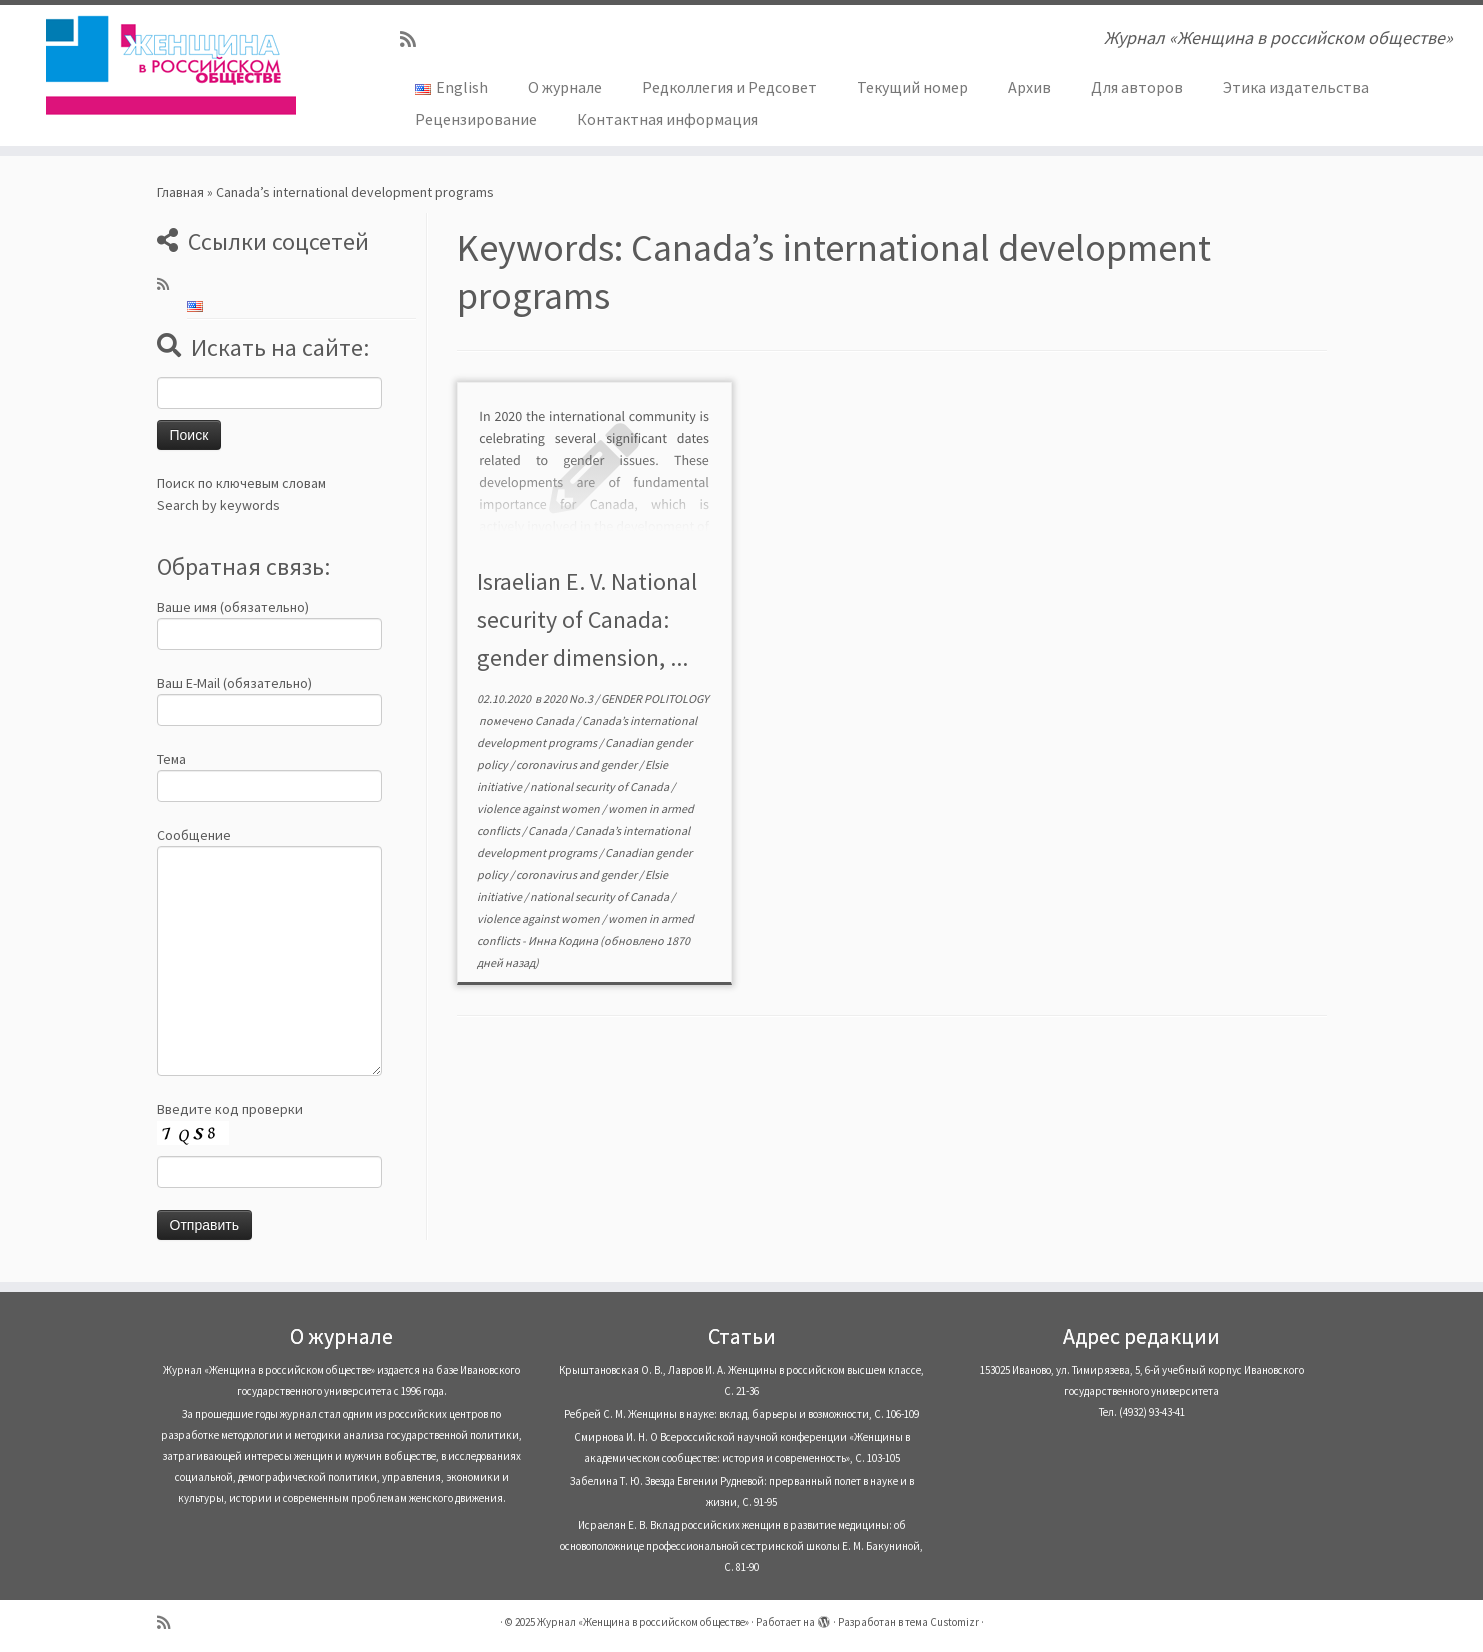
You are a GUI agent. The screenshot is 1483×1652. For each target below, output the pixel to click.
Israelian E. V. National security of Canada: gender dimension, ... (587, 619)
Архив (1029, 87)
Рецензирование (476, 119)
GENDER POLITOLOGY (655, 698)
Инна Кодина (563, 940)
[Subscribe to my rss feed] (414, 39)
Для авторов (1137, 87)
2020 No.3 (569, 698)
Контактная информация (667, 119)
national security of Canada (600, 786)
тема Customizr (942, 1622)
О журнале (565, 87)
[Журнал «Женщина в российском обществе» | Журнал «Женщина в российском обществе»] (171, 65)
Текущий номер (912, 87)
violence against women (539, 808)
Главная (180, 192)
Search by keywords (218, 505)
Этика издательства (1296, 87)
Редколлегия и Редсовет (729, 87)
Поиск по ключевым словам (241, 483)
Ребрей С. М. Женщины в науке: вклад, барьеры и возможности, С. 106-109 (741, 1414)
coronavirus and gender (577, 764)
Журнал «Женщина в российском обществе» (643, 1622)
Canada (555, 720)
